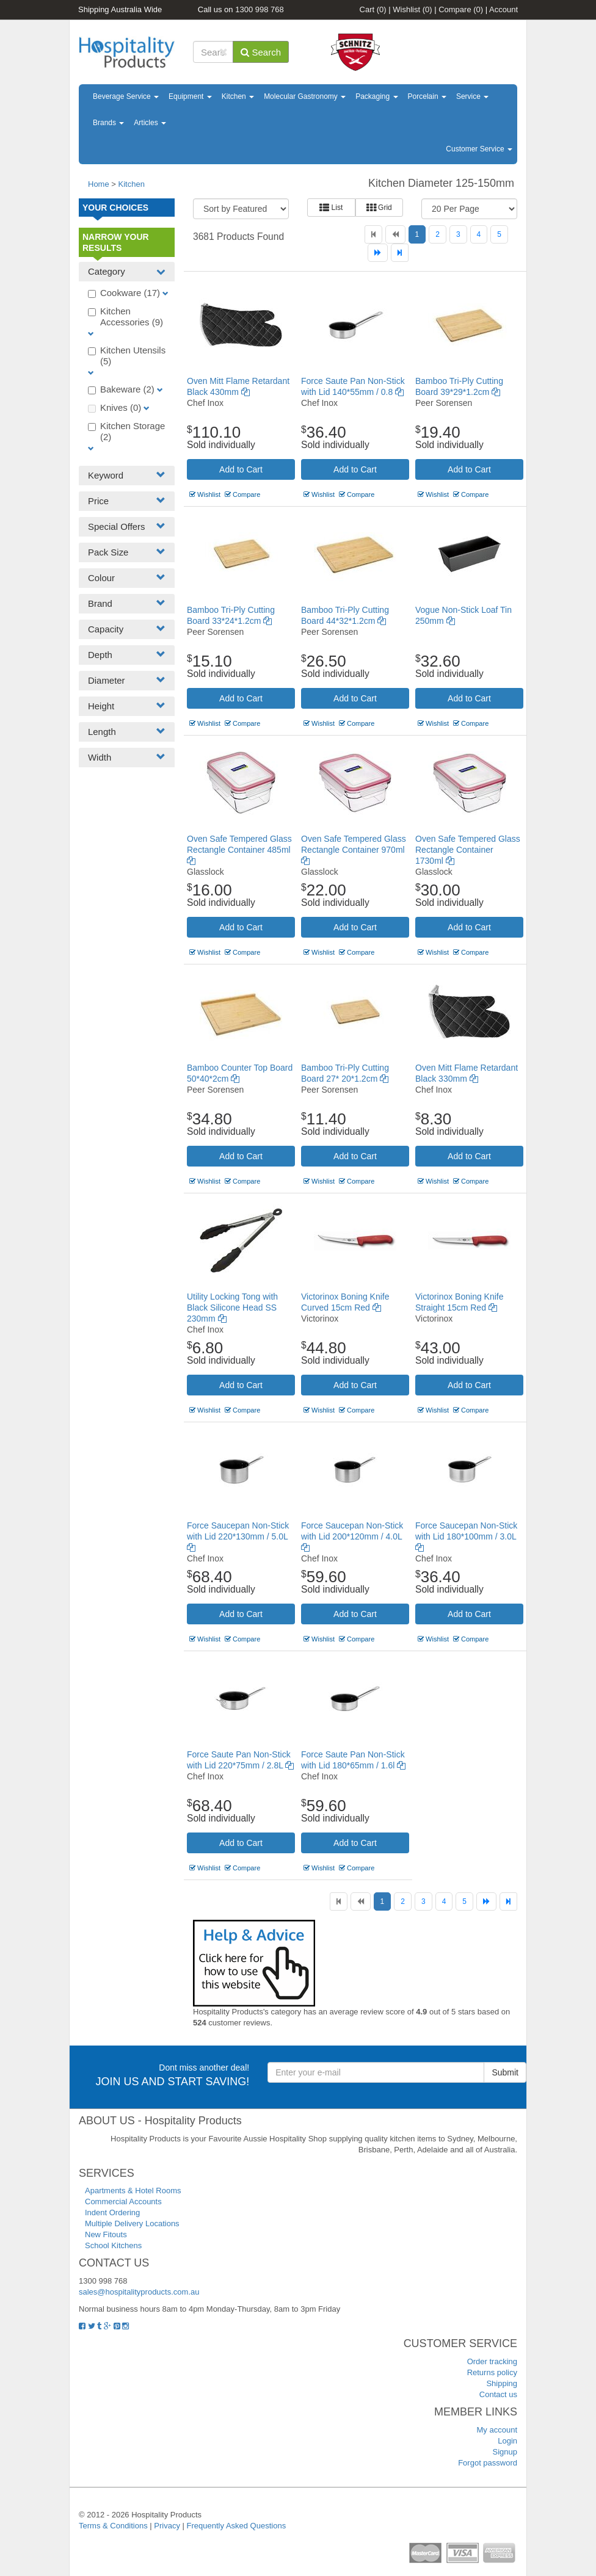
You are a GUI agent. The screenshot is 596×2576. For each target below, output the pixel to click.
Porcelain (427, 96)
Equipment (190, 96)
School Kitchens (113, 2245)
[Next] (378, 253)
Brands (108, 122)
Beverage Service (126, 96)
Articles (150, 122)
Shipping (501, 2383)
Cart (373, 9)
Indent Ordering (112, 2212)
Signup (505, 2451)
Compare (460, 9)
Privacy (167, 2525)
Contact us (498, 2394)
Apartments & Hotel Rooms (133, 2190)
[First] (373, 234)
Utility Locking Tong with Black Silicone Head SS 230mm (232, 1307)
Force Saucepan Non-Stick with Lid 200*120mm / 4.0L (352, 1536)
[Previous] (395, 234)
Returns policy (492, 2372)
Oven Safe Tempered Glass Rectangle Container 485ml (239, 850)
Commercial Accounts (123, 2201)
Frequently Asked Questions (236, 2525)
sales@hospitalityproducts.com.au (139, 2291)
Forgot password (487, 2462)
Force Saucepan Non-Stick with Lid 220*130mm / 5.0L (238, 1536)
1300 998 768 (259, 9)
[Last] (400, 253)
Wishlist (412, 9)
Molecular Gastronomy (305, 96)
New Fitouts (106, 2234)
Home (98, 184)
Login (507, 2440)
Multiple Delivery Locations (132, 2223)
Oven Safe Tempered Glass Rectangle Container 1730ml (467, 850)
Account (503, 9)
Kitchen (238, 96)
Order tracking (492, 2361)
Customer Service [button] (479, 149)
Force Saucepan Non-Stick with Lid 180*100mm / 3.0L (466, 1536)
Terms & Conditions (113, 2525)
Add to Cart (241, 469)
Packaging (376, 96)
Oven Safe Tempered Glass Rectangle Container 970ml (353, 850)
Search (261, 52)
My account (497, 2429)
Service (472, 96)
